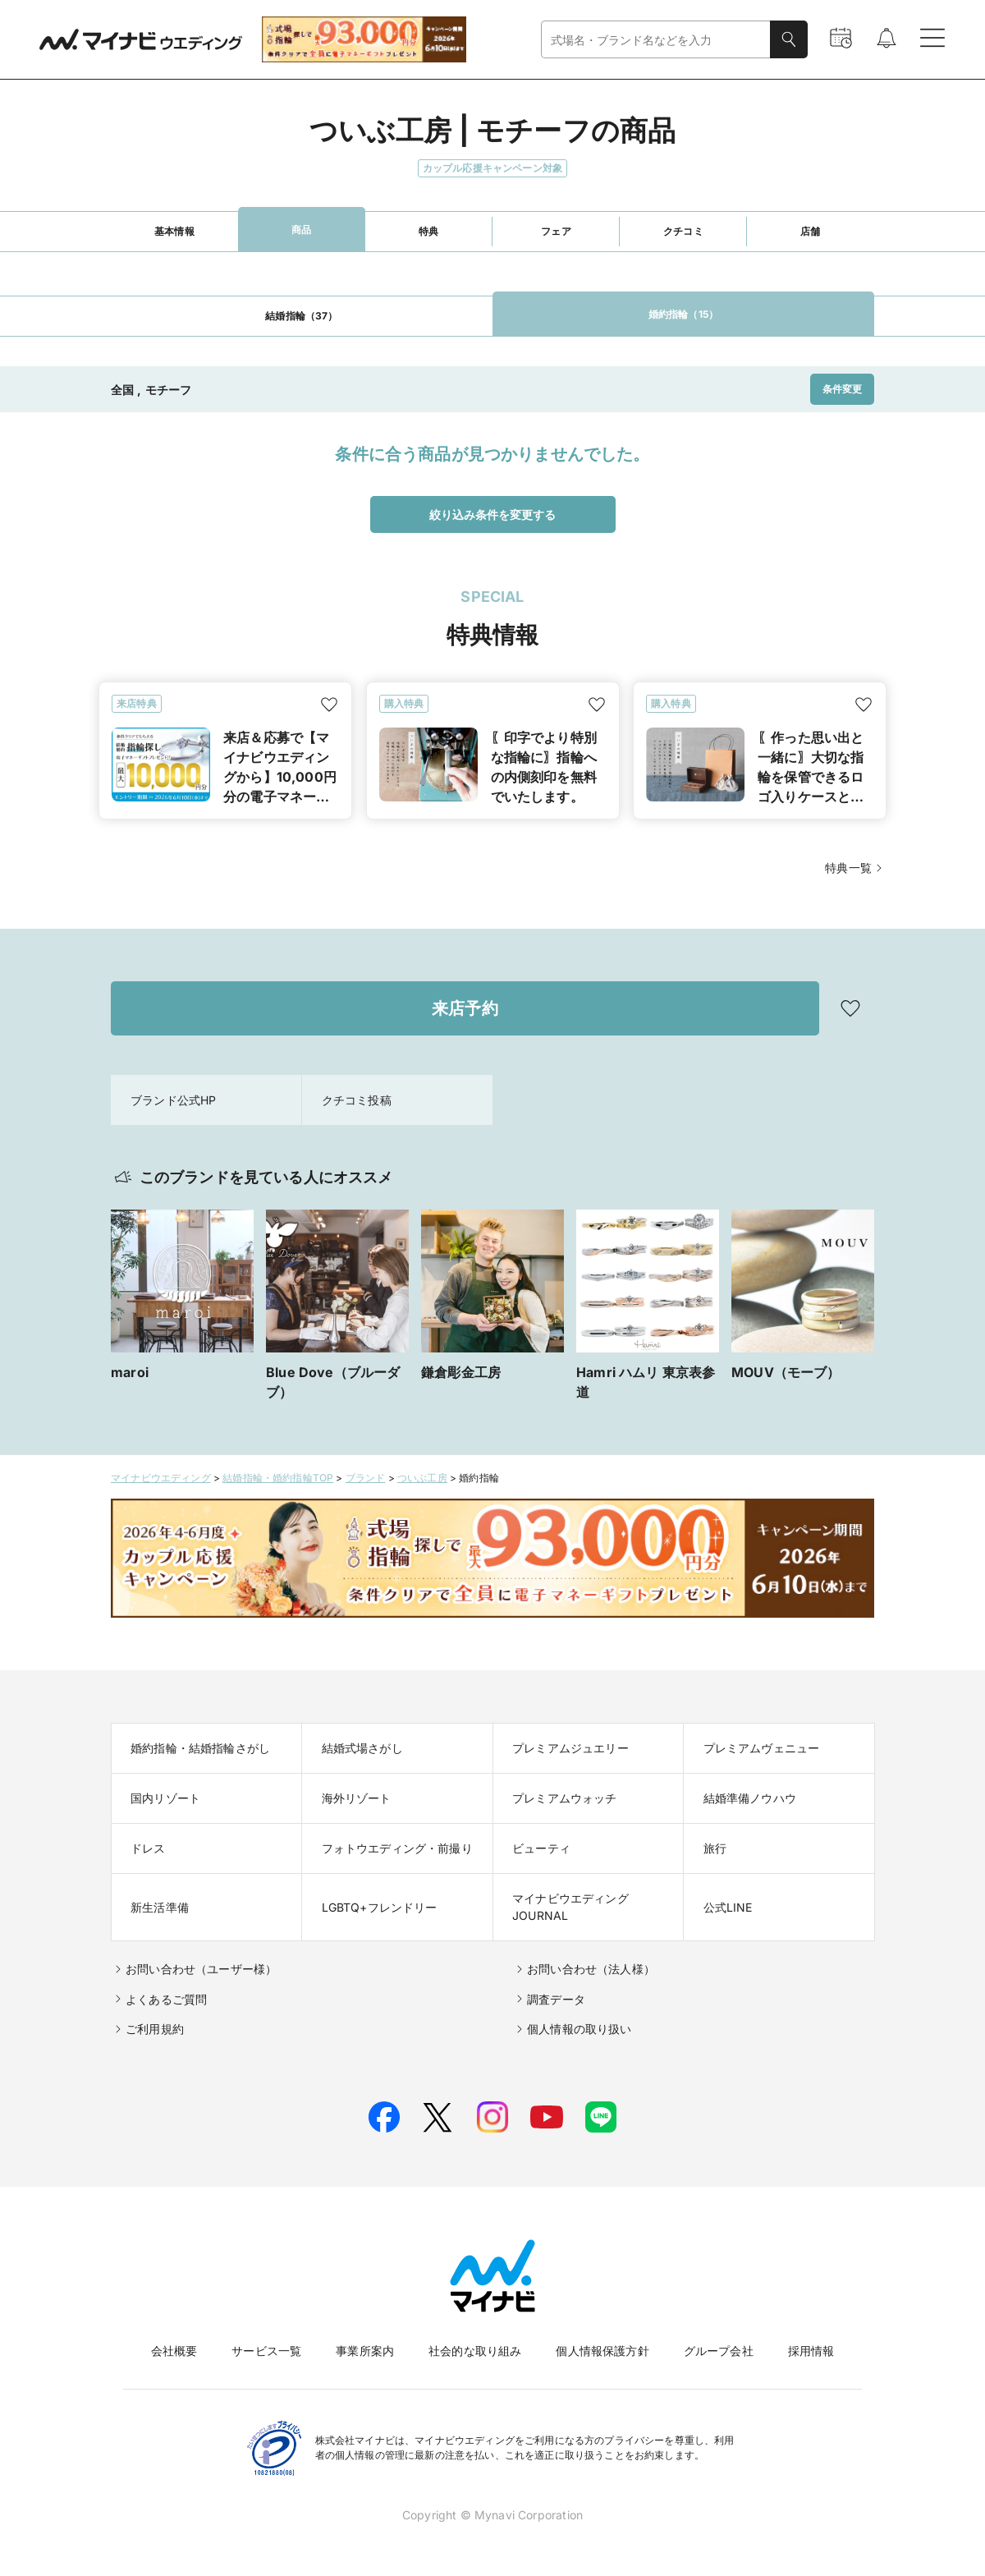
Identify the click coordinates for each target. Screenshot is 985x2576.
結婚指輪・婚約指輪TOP (277, 1478)
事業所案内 (365, 2351)
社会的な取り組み (474, 2351)
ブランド (366, 1478)
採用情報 (811, 2351)
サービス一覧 (266, 2351)
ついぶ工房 (422, 1478)
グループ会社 (719, 2351)
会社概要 (174, 2351)
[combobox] (656, 39)
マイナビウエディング (161, 1478)
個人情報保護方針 (602, 2351)
